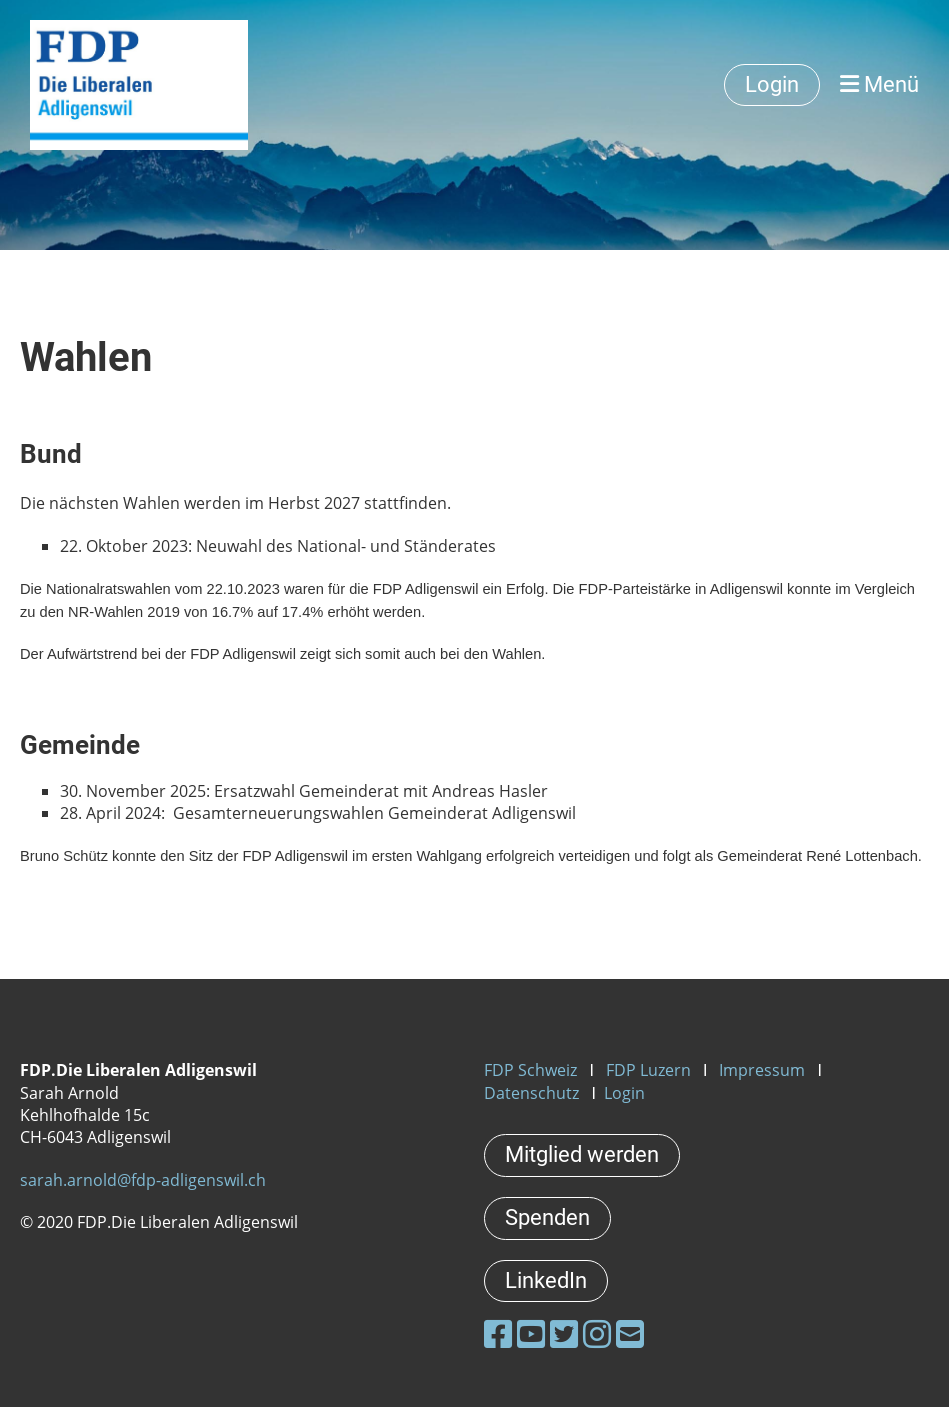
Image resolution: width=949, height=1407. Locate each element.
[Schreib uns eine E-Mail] (630, 1333)
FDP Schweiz (530, 1070)
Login (772, 84)
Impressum (762, 1070)
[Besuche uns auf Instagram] (597, 1333)
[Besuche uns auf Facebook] (498, 1333)
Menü (879, 84)
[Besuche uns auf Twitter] (564, 1333)
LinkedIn (546, 1280)
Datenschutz (531, 1093)
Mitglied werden (582, 1154)
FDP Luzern (648, 1070)
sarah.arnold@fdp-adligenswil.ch (143, 1180)
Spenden (547, 1217)
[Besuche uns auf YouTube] (531, 1333)
